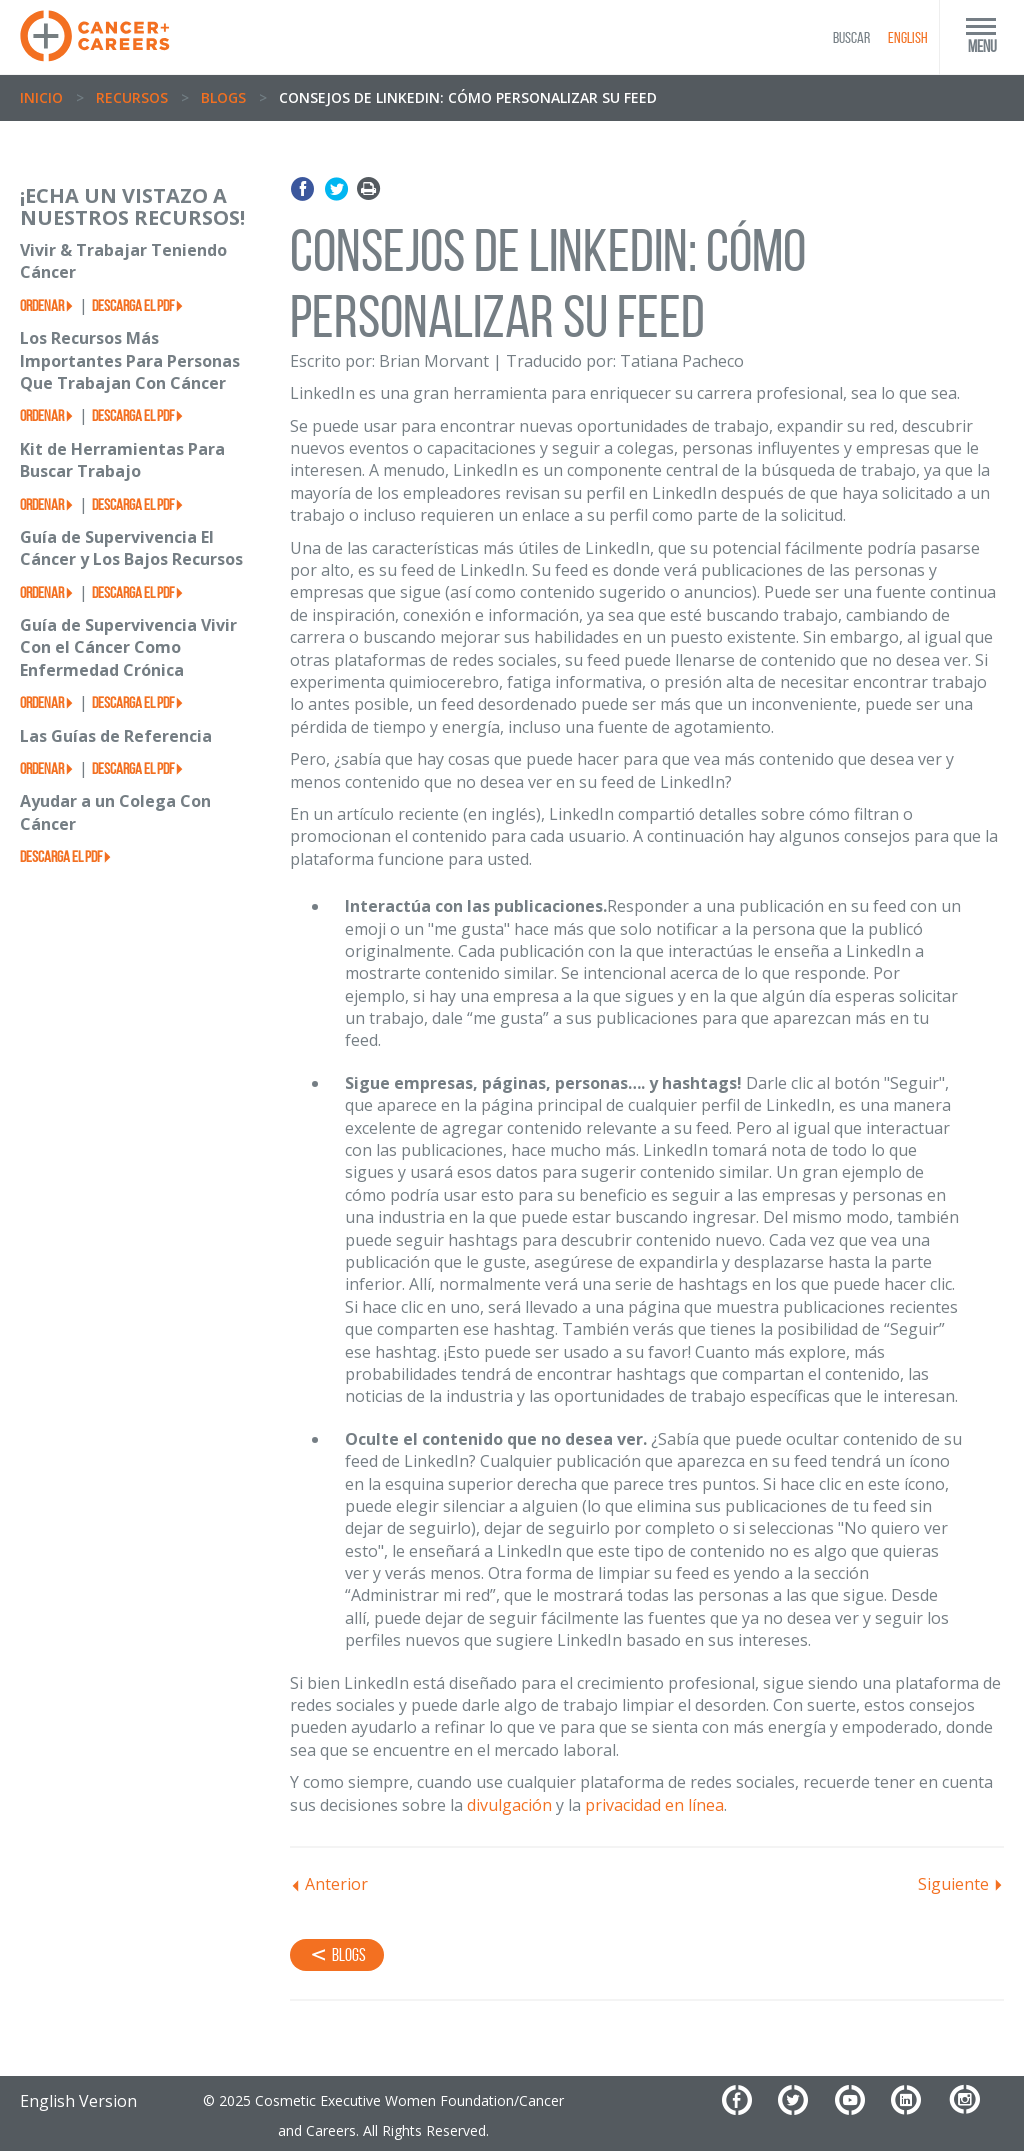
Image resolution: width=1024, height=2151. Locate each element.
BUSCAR (851, 37)
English (908, 37)
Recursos (132, 97)
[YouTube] (861, 2107)
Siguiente (953, 1884)
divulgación (509, 1805)
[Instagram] (975, 2107)
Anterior (336, 1884)
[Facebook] (748, 2107)
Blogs (223, 97)
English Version (78, 2101)
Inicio (41, 97)
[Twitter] (804, 2107)
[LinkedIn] (917, 2107)
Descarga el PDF (133, 305)
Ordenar (42, 305)
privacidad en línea (654, 1805)
